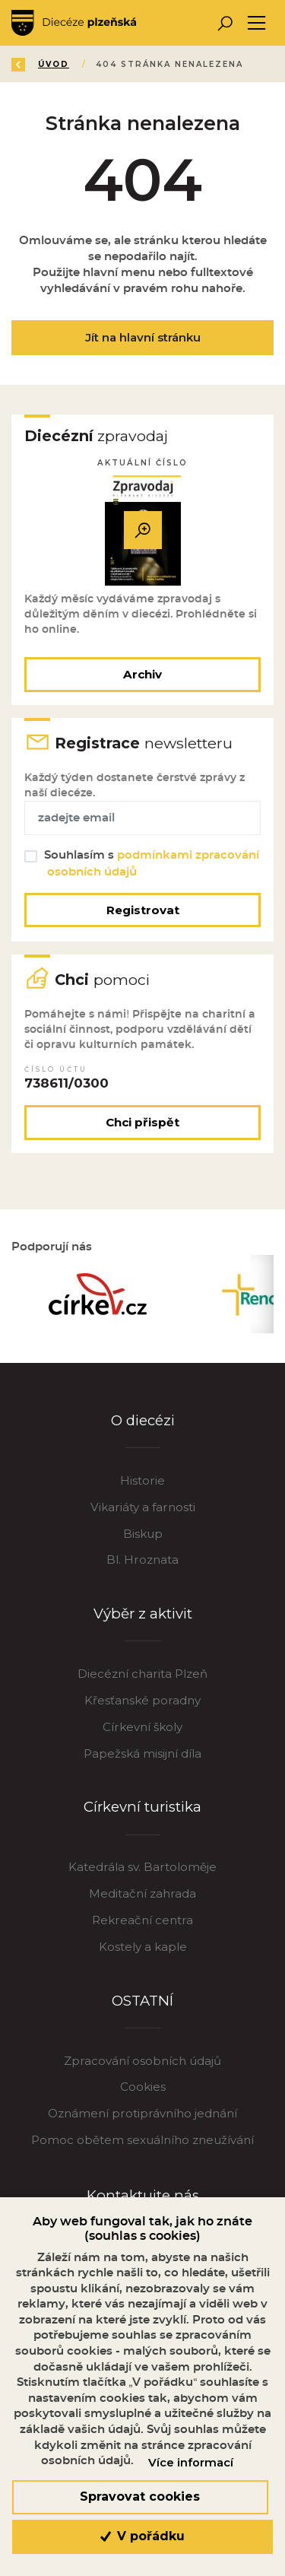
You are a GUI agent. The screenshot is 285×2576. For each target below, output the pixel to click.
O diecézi (143, 1420)
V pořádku (142, 2536)
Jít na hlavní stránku (143, 337)
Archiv (142, 674)
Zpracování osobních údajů (142, 2060)
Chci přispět (142, 1122)
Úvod (53, 64)
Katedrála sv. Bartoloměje (142, 1867)
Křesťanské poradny (142, 1700)
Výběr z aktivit (142, 1613)
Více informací (190, 2463)
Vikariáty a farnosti (142, 1507)
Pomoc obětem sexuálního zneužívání (142, 2140)
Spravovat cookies (140, 2496)
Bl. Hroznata (142, 1559)
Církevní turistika (142, 1806)
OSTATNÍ (142, 2000)
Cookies (143, 2086)
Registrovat (142, 910)
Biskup (143, 1533)
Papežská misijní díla (142, 1753)
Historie (142, 1480)
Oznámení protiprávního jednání (142, 2113)
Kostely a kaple (143, 1946)
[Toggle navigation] (256, 23)
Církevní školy (142, 1727)
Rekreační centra (142, 1920)
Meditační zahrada (142, 1893)
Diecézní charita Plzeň (142, 1673)
